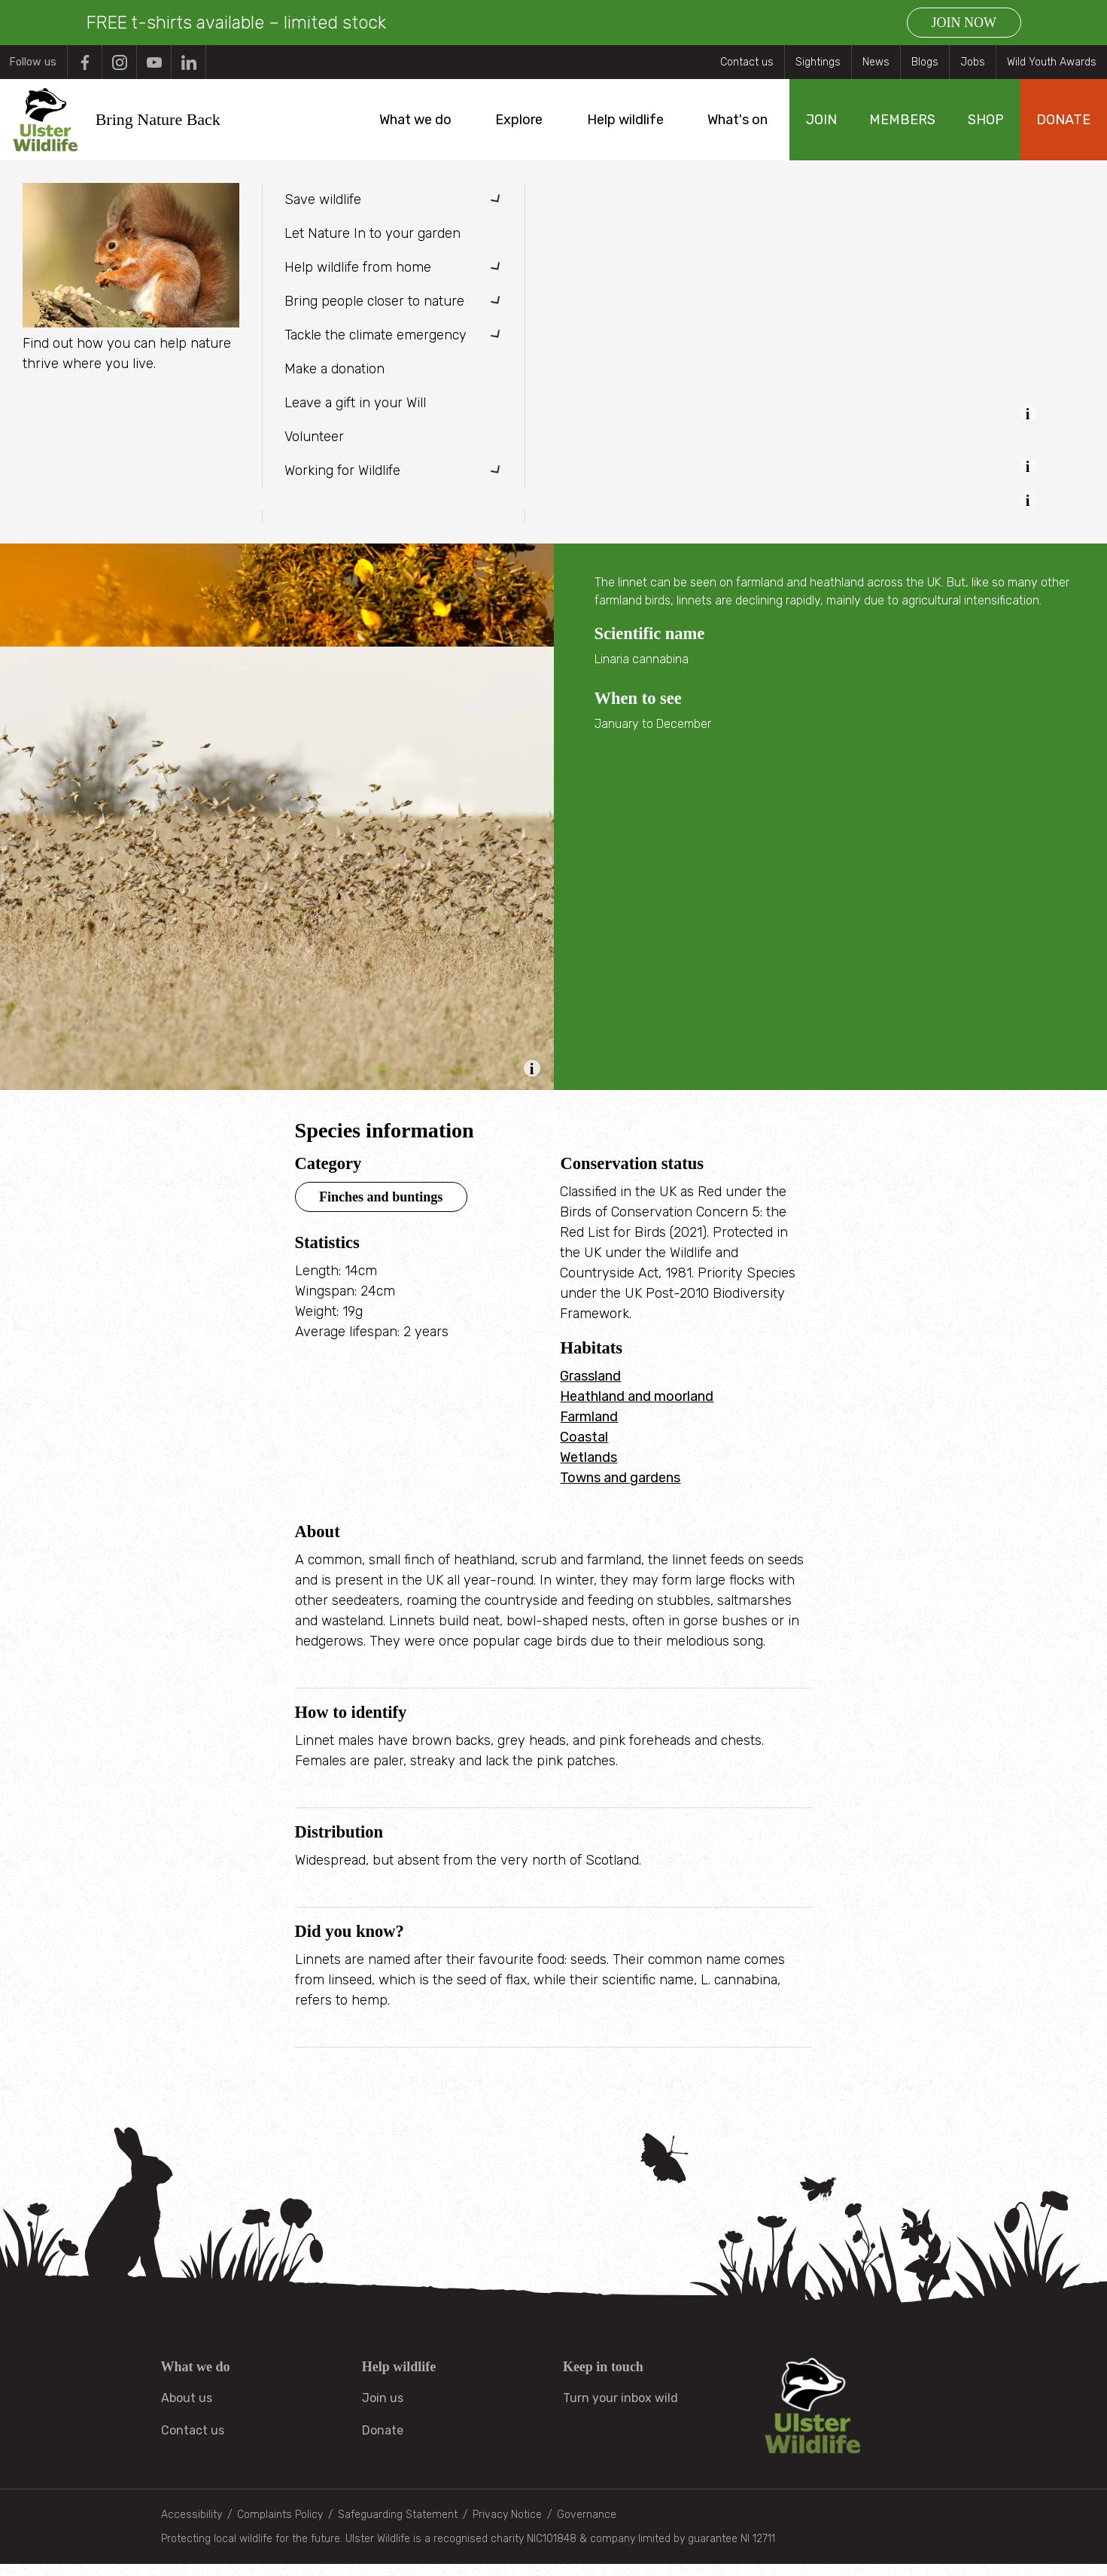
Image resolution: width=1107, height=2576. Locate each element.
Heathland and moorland (636, 1408)
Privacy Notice (507, 2526)
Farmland (589, 1428)
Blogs (924, 62)
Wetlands (588, 1469)
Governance (586, 2526)
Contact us (747, 62)
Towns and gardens (620, 1489)
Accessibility (191, 2526)
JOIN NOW (964, 22)
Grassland (590, 1388)
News (876, 62)
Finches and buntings (380, 1208)
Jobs (972, 62)
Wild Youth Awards (1051, 62)
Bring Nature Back (170, 125)
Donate (382, 2442)
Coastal (584, 1449)
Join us (382, 2410)
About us (186, 2410)
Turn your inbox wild (620, 2410)
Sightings (818, 62)
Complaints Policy (280, 2526)
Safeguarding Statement (398, 2526)
